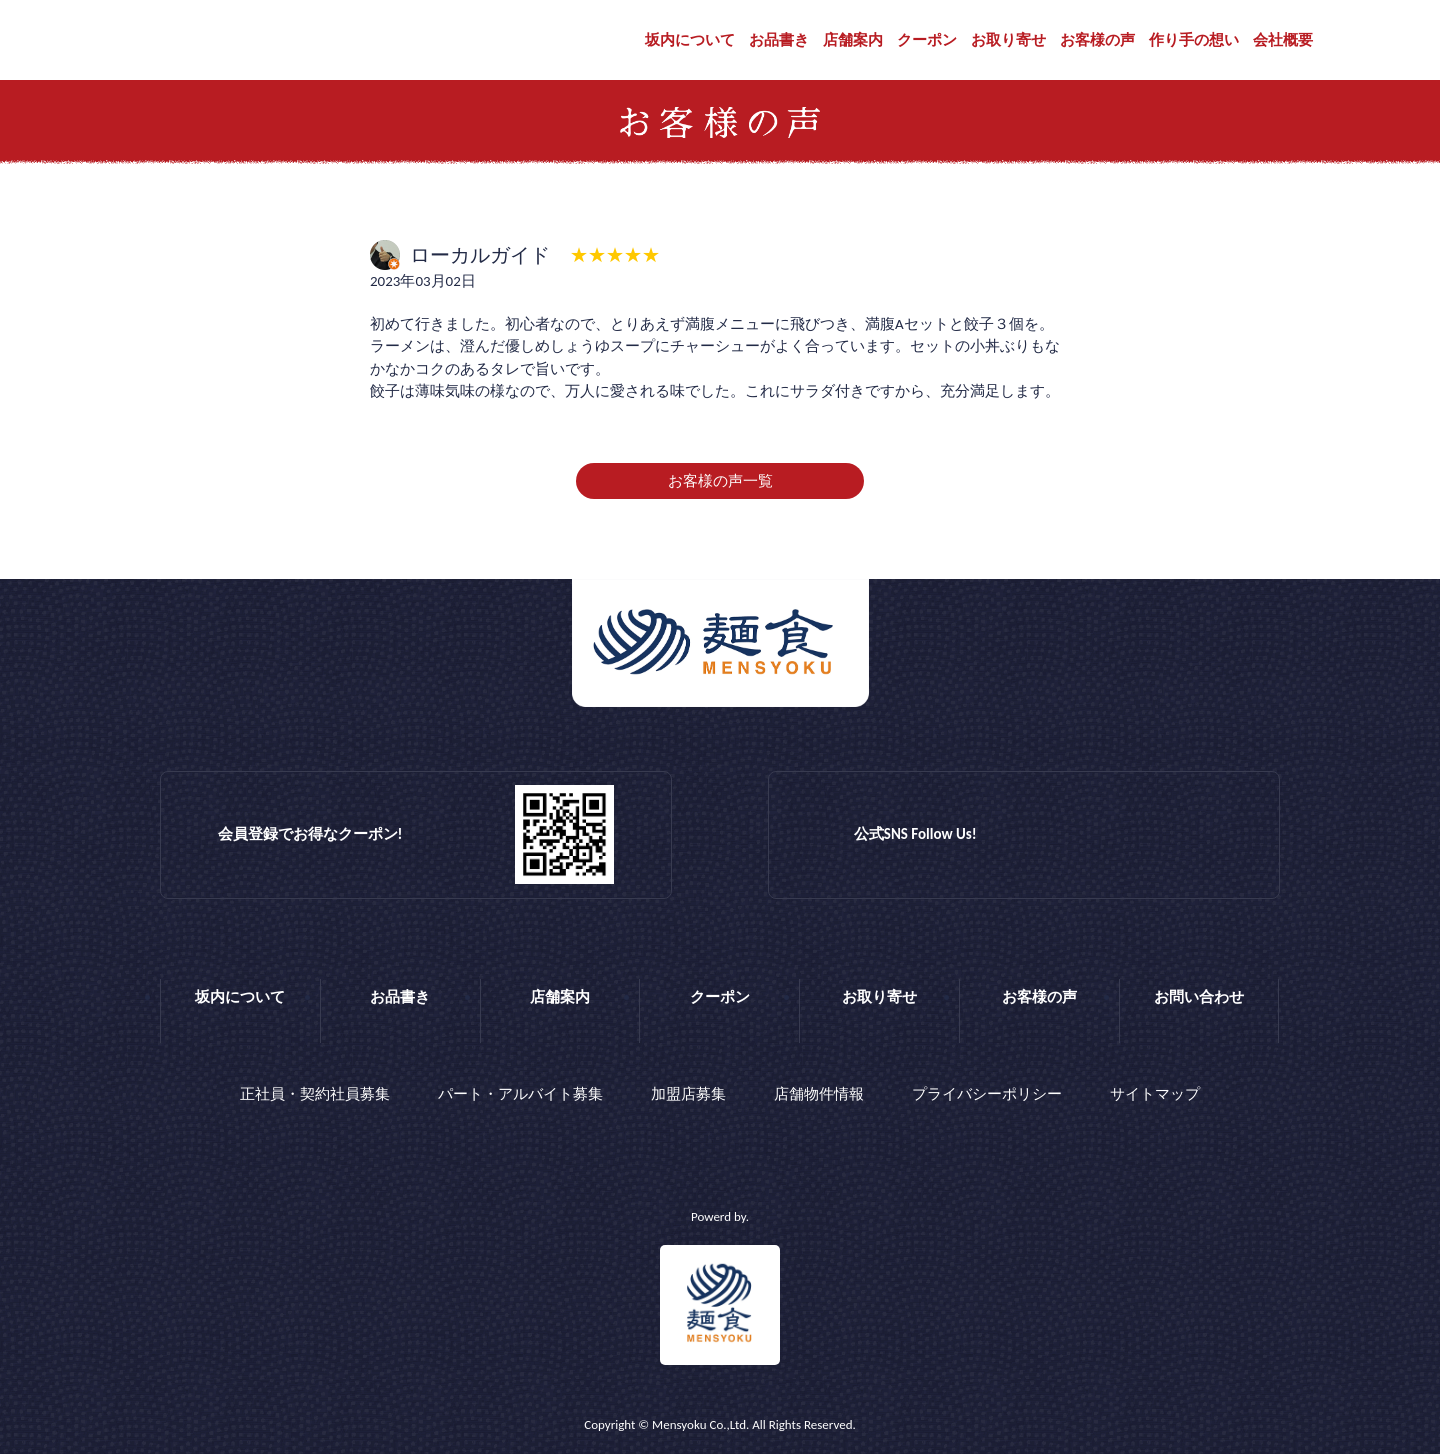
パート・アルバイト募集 (520, 1094)
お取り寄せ (1008, 40)
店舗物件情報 (819, 1094)
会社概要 (1283, 40)
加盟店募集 (688, 1094)
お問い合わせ (1199, 997)
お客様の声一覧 (720, 481)
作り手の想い (1194, 40)
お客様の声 (1097, 40)
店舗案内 (853, 40)
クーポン (927, 40)
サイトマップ (1155, 1094)
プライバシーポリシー (987, 1094)
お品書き (779, 40)
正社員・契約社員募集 (315, 1094)
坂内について (690, 40)
